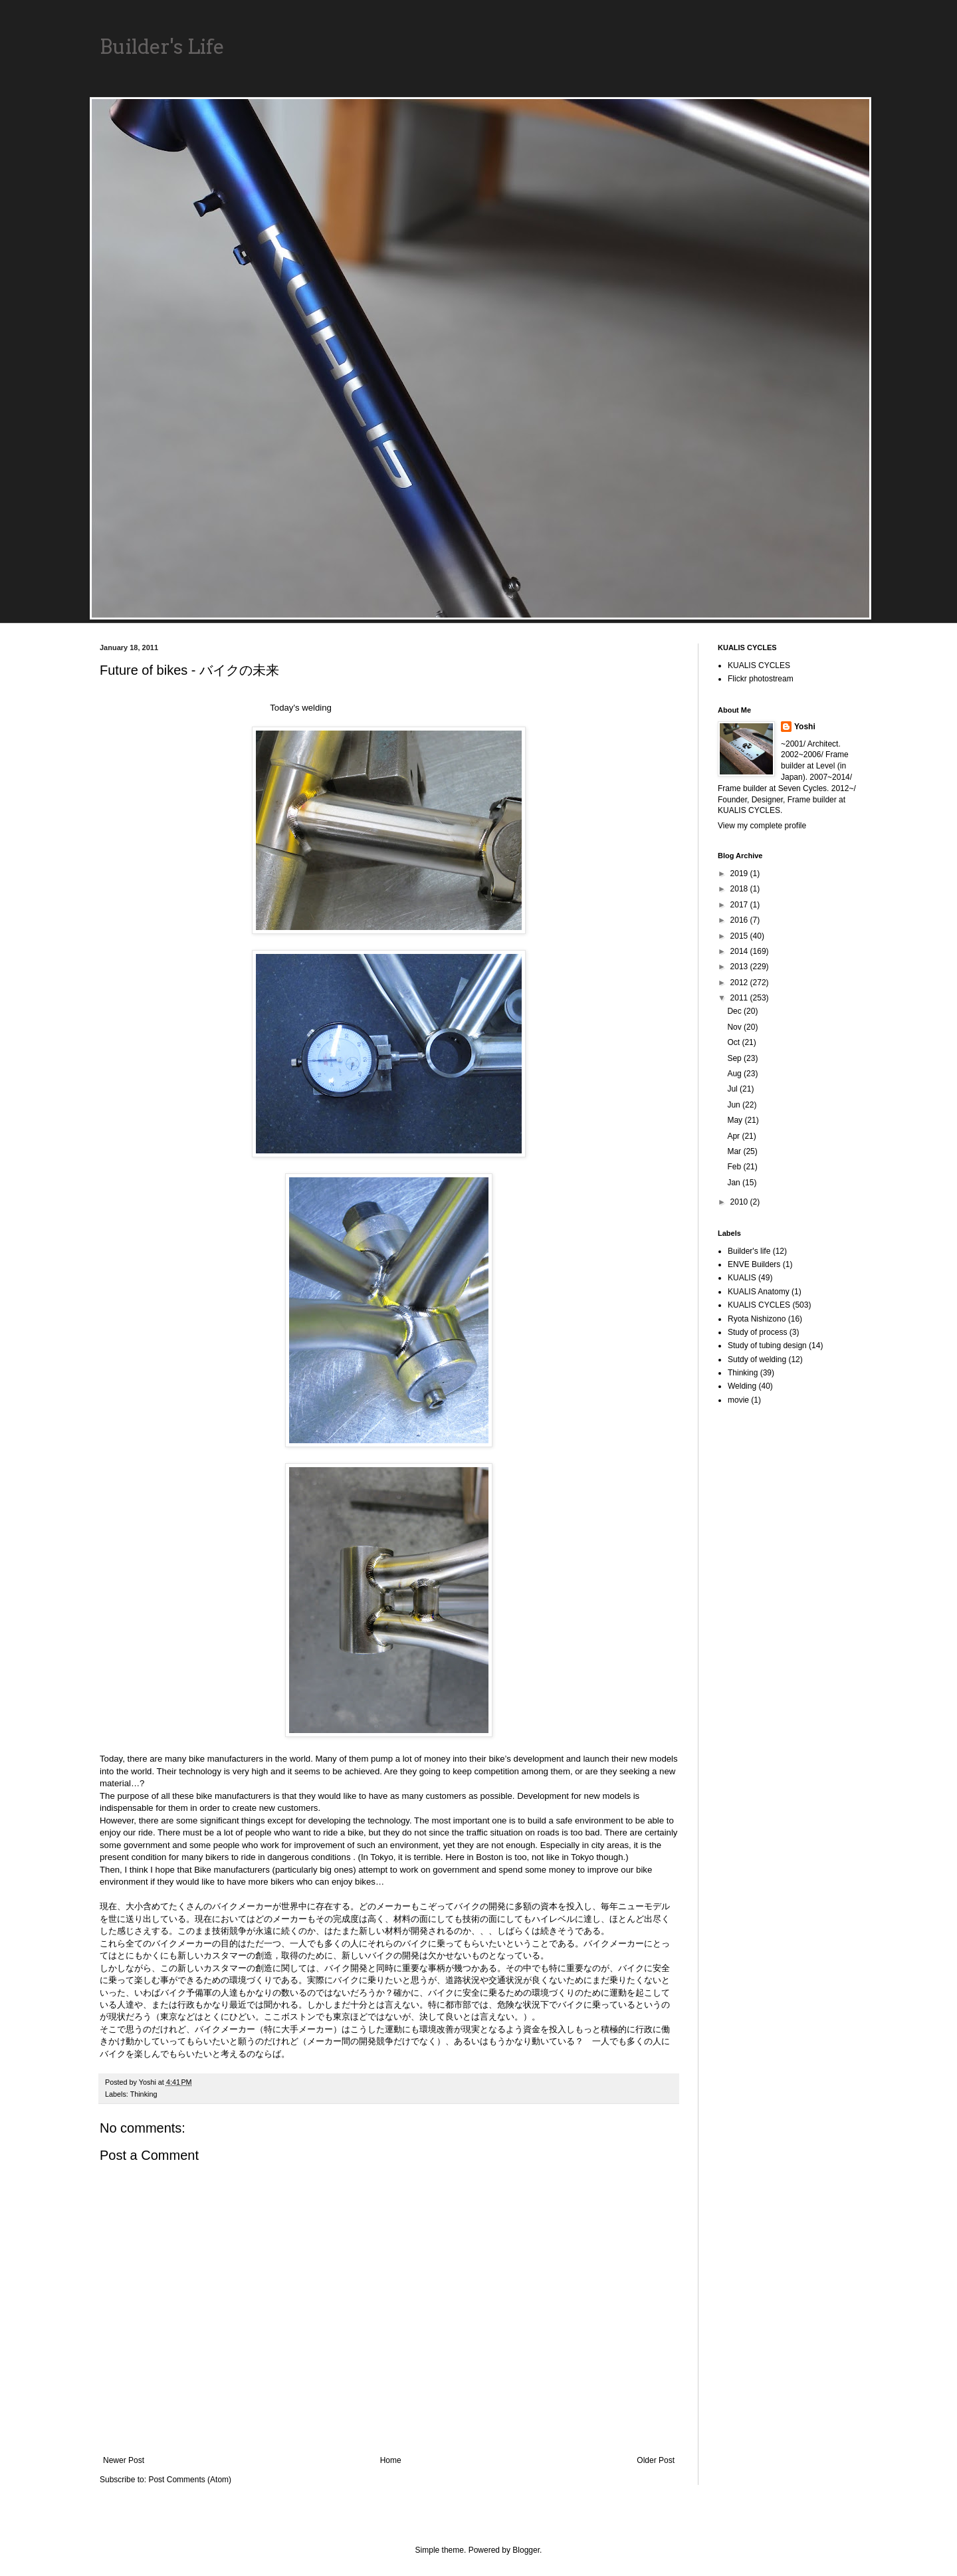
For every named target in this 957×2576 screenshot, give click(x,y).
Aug (735, 1073)
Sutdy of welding (757, 1359)
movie (738, 1400)
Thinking (144, 2094)
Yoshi (804, 726)
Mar (735, 1151)
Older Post (656, 2460)
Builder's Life (162, 47)
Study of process (757, 1332)
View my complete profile (762, 825)
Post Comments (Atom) (189, 2479)
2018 (740, 888)
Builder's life (749, 1251)
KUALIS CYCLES (759, 665)
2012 (740, 982)
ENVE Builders (754, 1264)
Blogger (526, 2550)
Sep (735, 1058)
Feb (735, 1166)
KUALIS (742, 1277)
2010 (740, 1202)
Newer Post (123, 2460)
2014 (740, 951)
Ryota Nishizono (757, 1319)
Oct (734, 1042)
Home (390, 2460)
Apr (734, 1136)
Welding (742, 1386)
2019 (740, 873)
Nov (735, 1027)
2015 (740, 936)
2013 (740, 966)
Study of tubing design (767, 1345)
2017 (740, 904)
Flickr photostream (761, 678)
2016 (740, 920)
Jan (734, 1182)
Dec (735, 1011)
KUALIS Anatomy (759, 1291)
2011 (740, 997)
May (735, 1120)
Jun (734, 1105)
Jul (733, 1089)
